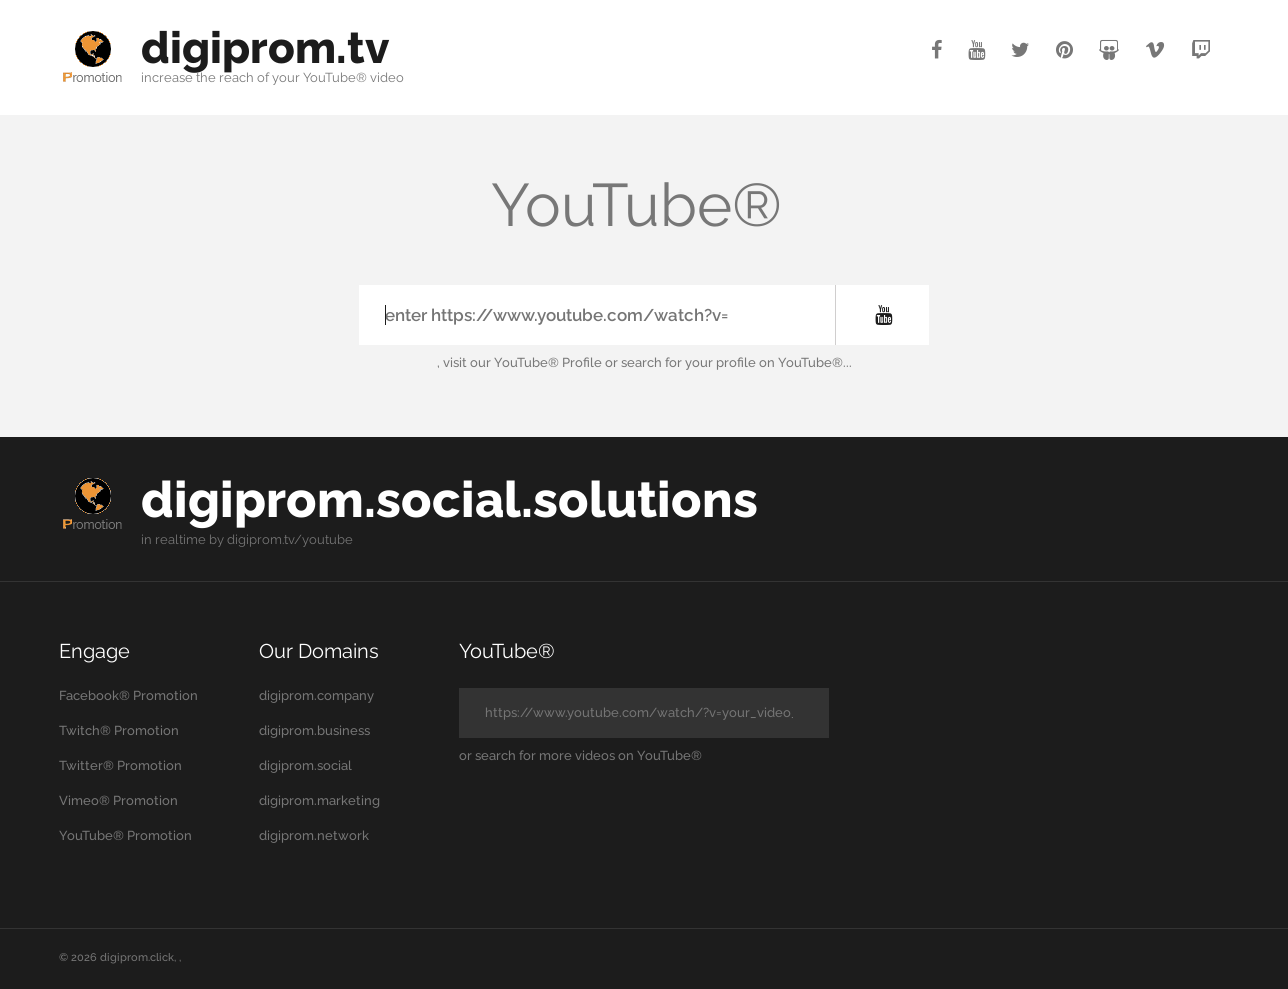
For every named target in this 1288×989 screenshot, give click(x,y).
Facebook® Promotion (128, 695)
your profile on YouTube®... (768, 362)
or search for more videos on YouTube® (580, 755)
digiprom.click (137, 957)
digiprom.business (314, 730)
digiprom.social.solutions (449, 499)
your (286, 77)
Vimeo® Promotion (118, 800)
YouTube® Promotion (125, 835)
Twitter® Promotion (120, 765)
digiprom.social (305, 765)
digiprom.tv (265, 47)
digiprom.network (314, 835)
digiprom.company (316, 695)
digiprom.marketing (319, 800)
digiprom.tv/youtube (290, 539)
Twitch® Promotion (119, 730)
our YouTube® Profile (536, 362)
